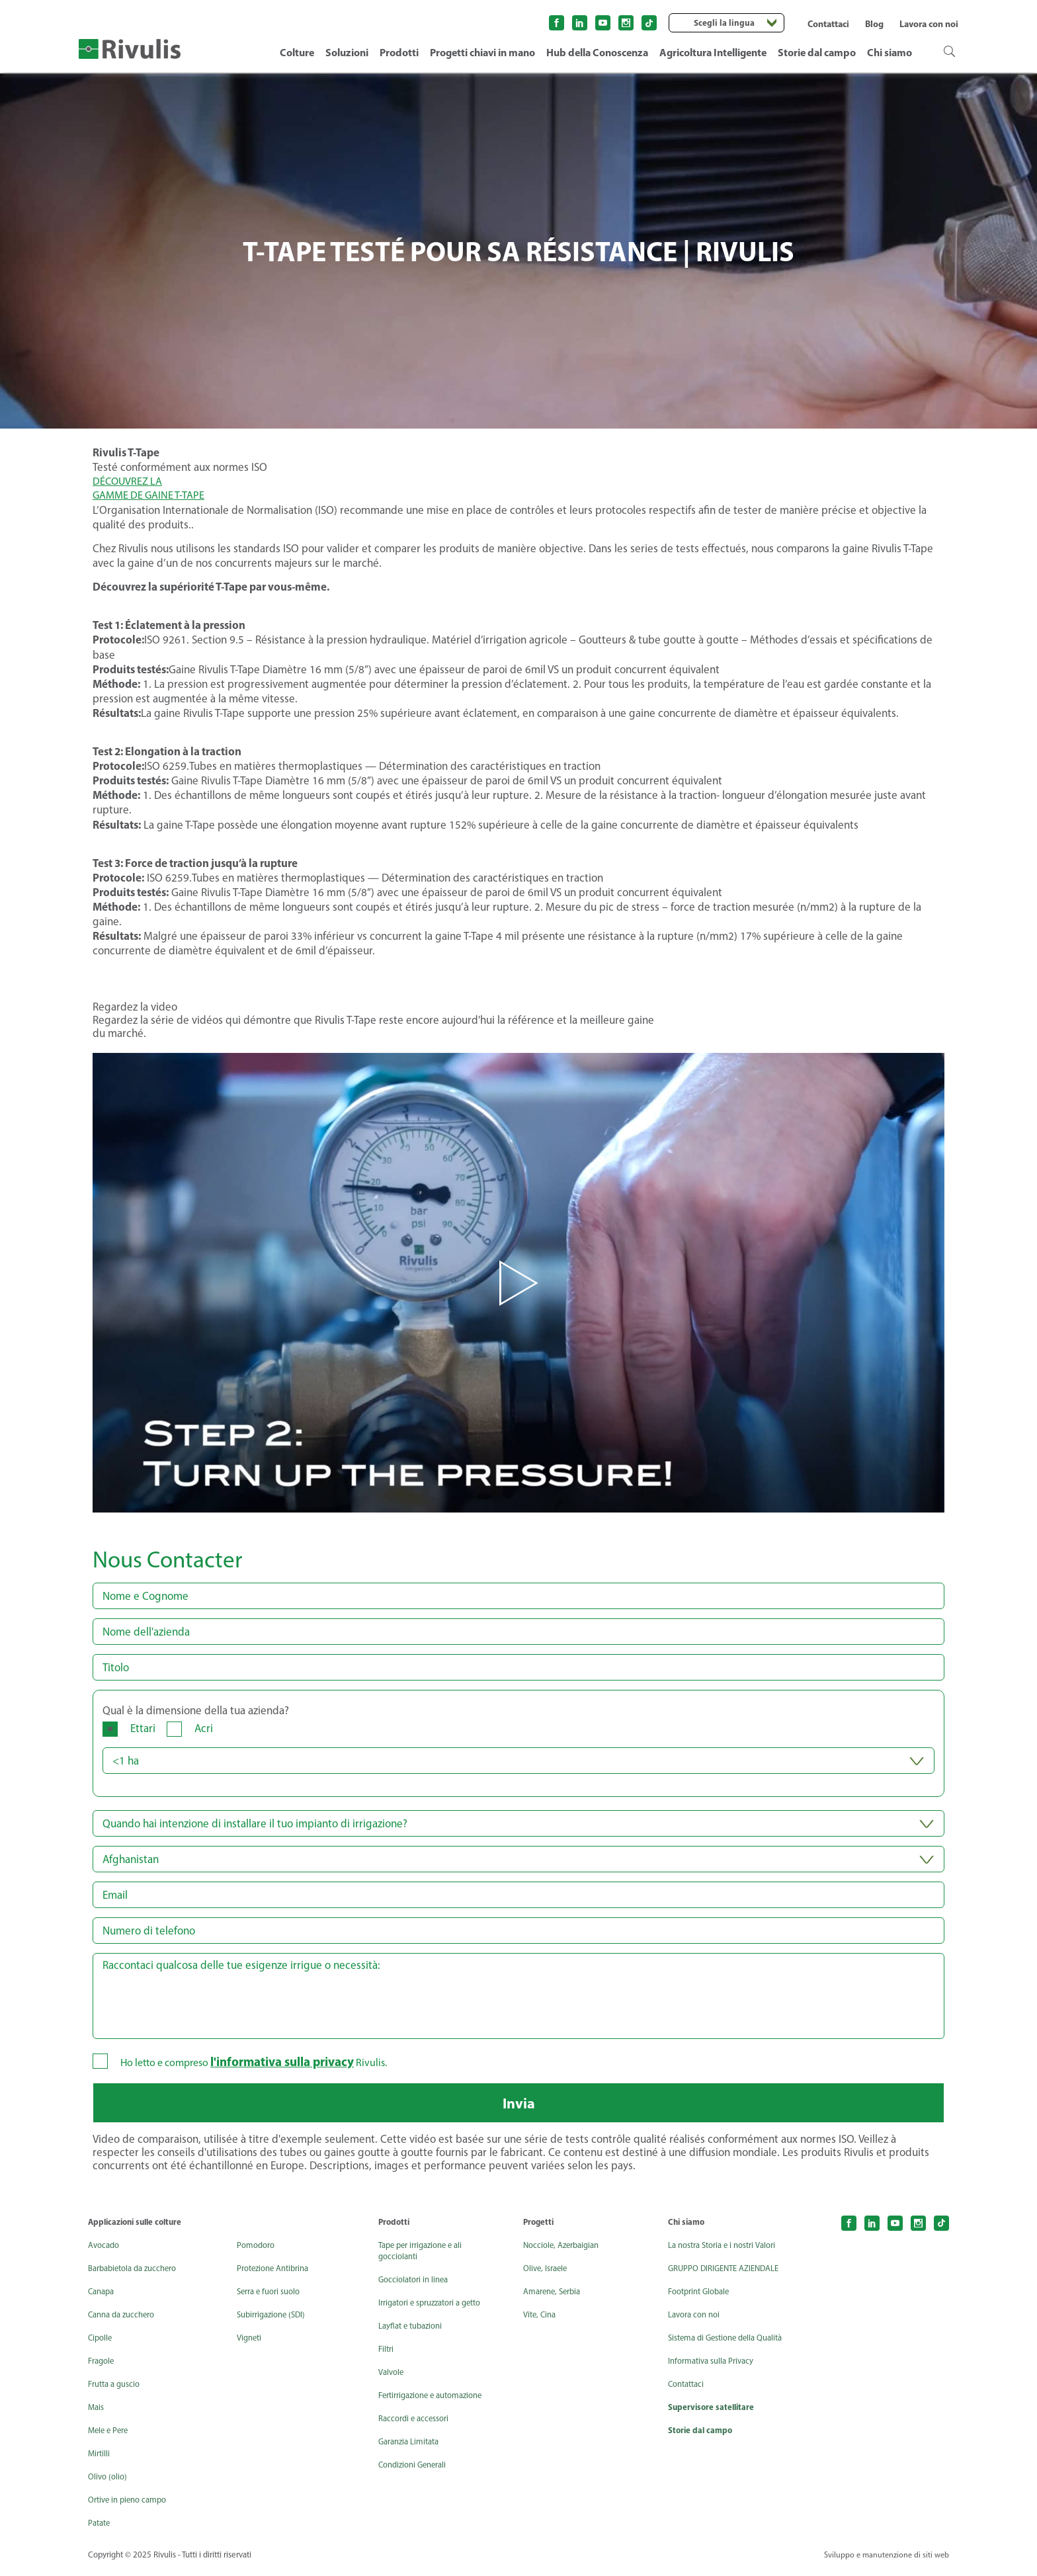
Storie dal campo (817, 52)
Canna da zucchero (125, 2321)
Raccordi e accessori (417, 2425)
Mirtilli (100, 2460)
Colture (297, 52)
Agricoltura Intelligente (713, 52)
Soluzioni (346, 52)
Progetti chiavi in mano (482, 52)
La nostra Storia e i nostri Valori (729, 2252)
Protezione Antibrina (278, 2275)
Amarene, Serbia (555, 2298)
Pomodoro (258, 2252)
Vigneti (251, 2344)
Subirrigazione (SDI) (275, 2321)
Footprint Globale (702, 2309)
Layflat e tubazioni (414, 2333)
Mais (97, 2414)
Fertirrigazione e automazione (437, 2402)
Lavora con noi (928, 24)
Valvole (392, 2379)
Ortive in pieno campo (131, 2507)
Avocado (105, 2252)
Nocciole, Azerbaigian (565, 2252)
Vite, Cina (541, 2321)
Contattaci (828, 24)
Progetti (539, 2229)
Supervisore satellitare (713, 2437)
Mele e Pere (110, 2437)
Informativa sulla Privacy (715, 2390)
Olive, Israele (547, 2275)
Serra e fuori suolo (273, 2298)
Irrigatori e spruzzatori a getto (437, 2309)
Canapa (103, 2298)
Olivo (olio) (109, 2483)
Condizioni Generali (416, 2471)
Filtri (386, 2356)
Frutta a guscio (117, 2391)
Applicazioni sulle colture (139, 2229)
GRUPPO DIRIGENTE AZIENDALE (706, 2281)
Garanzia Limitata (412, 2448)
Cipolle (101, 2344)
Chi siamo (889, 52)
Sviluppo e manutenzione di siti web (884, 2562)
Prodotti (399, 52)
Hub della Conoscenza (597, 52)
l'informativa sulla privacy (287, 2062)
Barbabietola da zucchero (138, 2275)
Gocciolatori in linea (416, 2286)
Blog (874, 24)
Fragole (103, 2368)
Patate (100, 2530)
